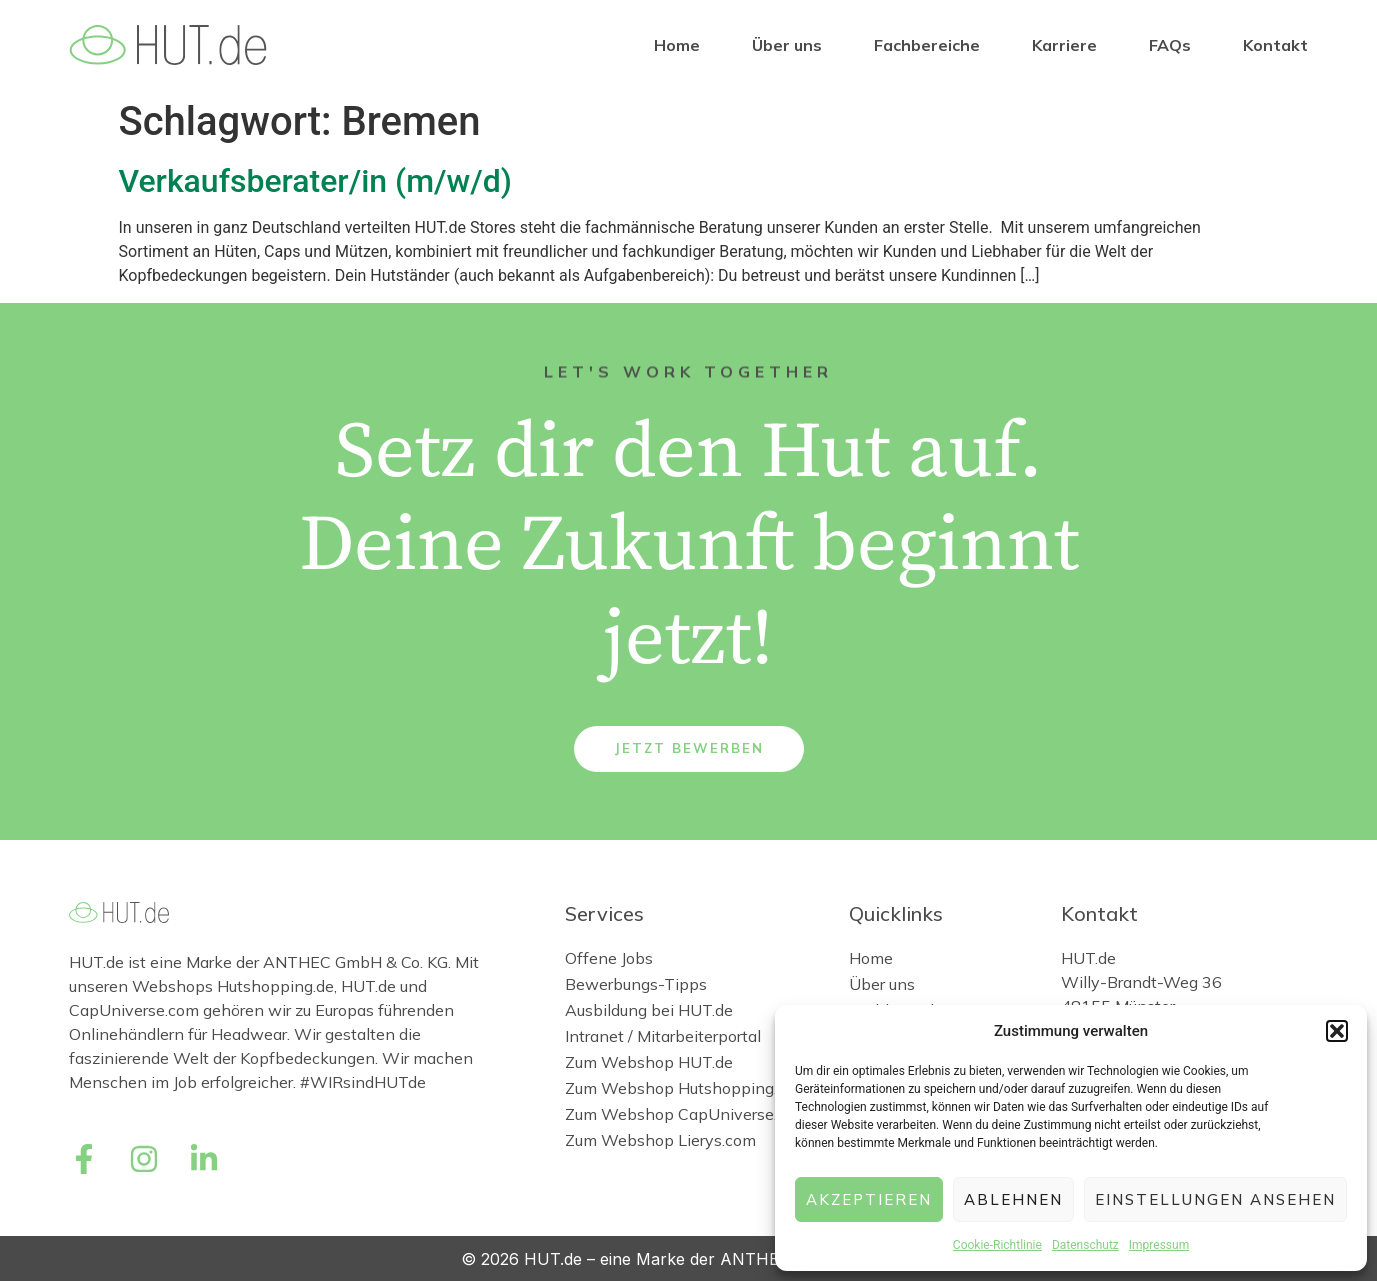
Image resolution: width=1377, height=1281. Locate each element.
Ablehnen (1013, 1199)
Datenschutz (1085, 1245)
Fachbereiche (927, 45)
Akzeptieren (869, 1199)
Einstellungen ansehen (1215, 1199)
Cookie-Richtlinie (997, 1245)
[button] (1337, 1031)
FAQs (1170, 45)
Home (677, 45)
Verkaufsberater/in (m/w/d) (315, 181)
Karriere (1064, 45)
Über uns (787, 45)
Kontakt (1275, 45)
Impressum (1159, 1245)
